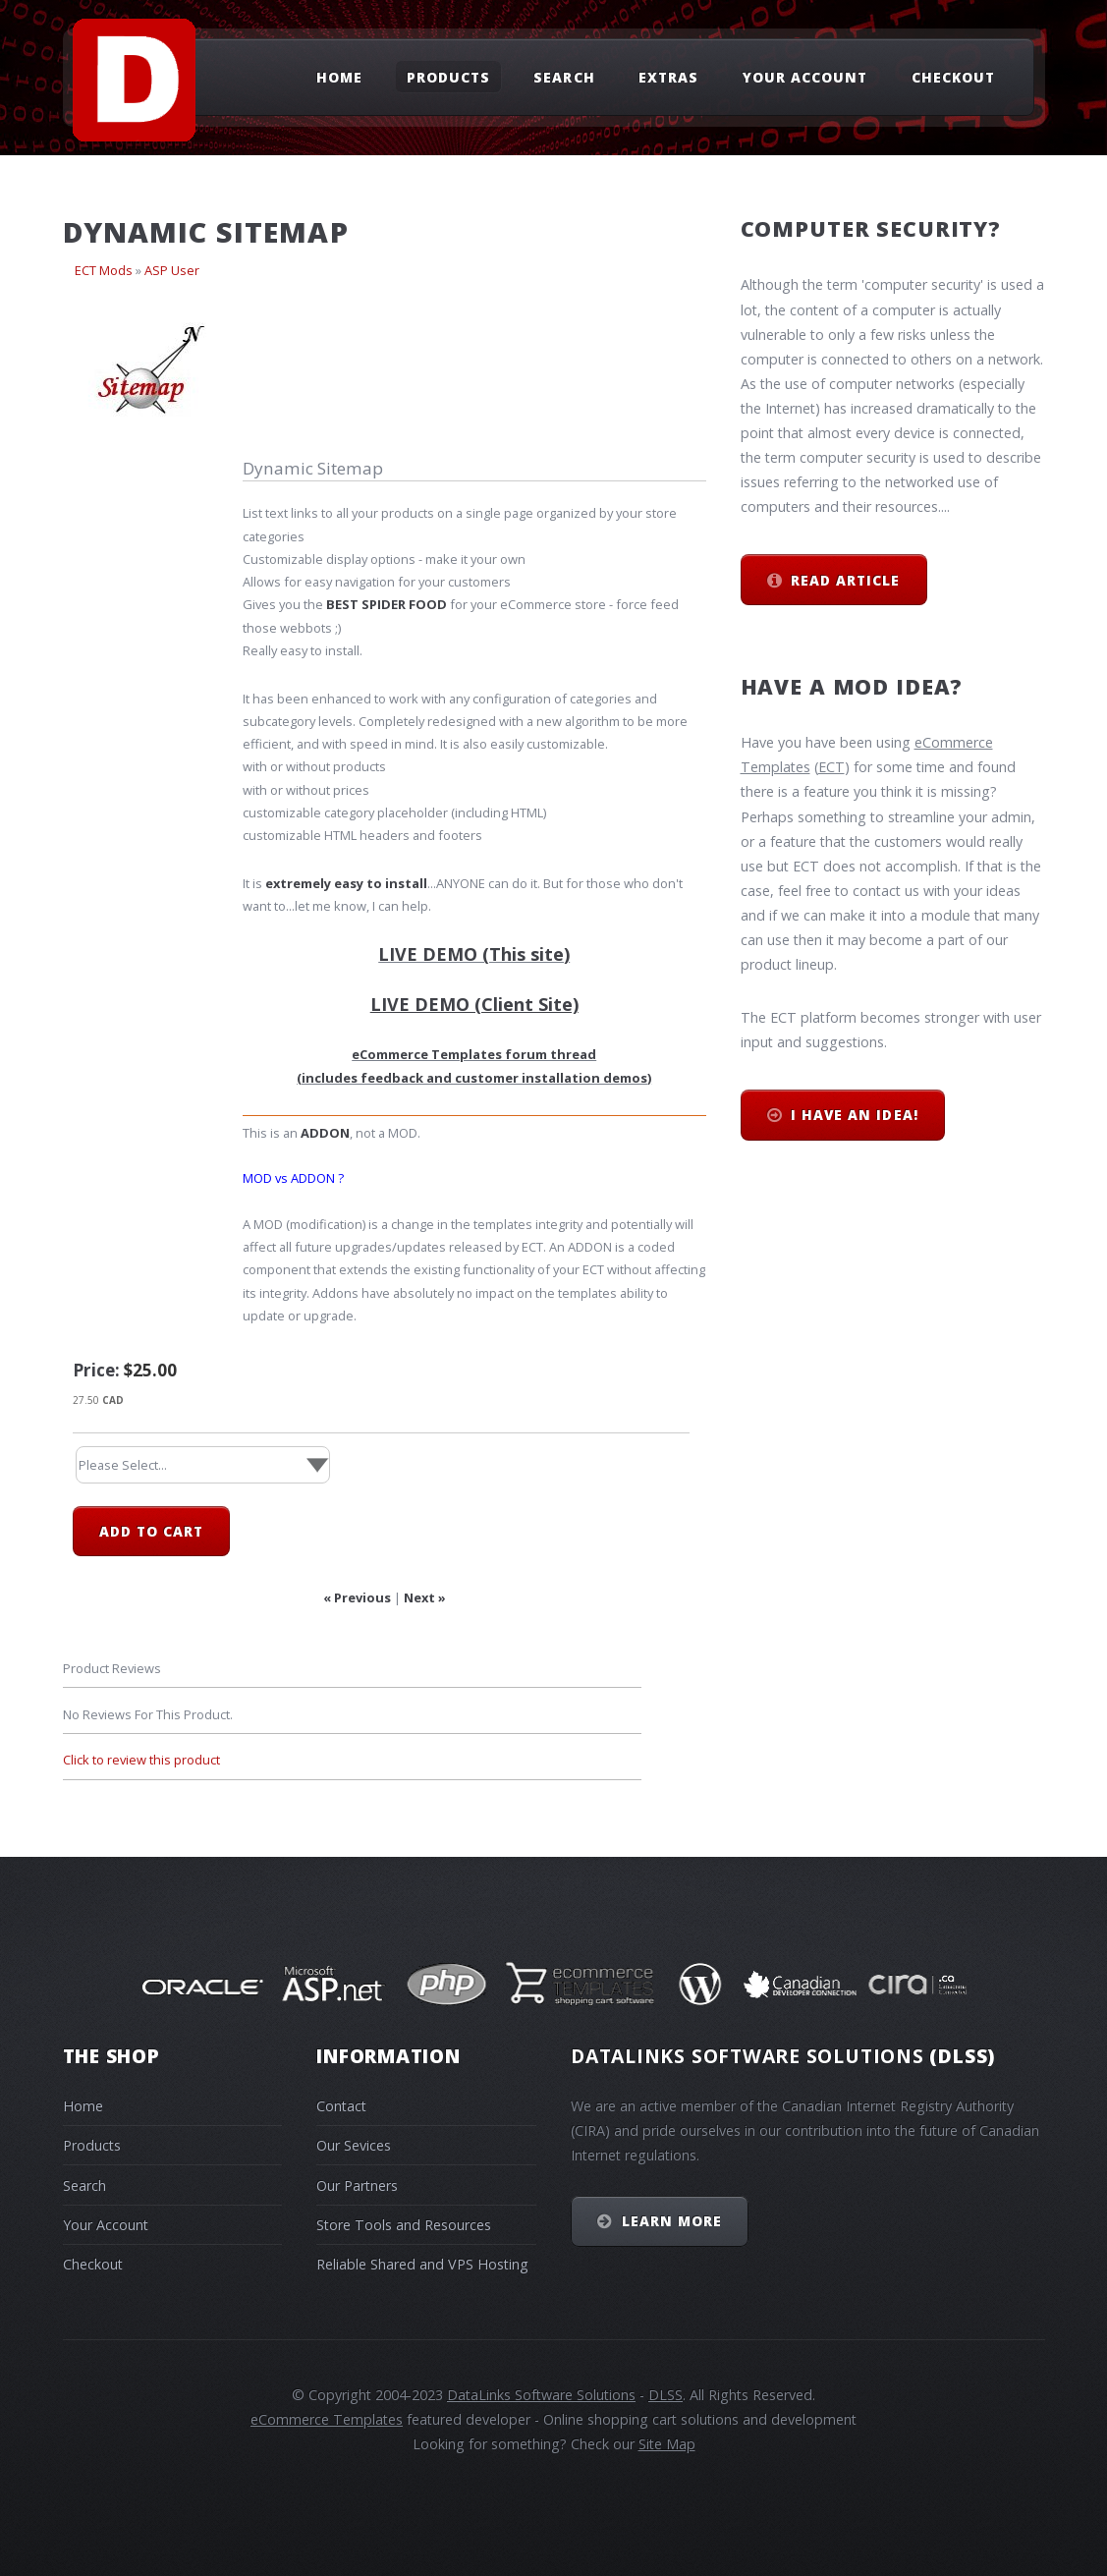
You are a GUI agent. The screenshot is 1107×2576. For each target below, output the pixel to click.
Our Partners (357, 2185)
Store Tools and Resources (403, 2224)
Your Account (805, 76)
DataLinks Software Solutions (541, 2394)
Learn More (672, 2221)
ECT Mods (104, 270)
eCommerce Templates (326, 2419)
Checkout (953, 76)
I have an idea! (854, 1114)
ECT (831, 766)
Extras (668, 76)
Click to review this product (141, 1759)
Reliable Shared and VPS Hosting (422, 2264)
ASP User (171, 270)
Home (339, 76)
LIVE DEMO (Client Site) (474, 1004)
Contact (341, 2106)
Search (563, 76)
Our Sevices (353, 2145)
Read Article (845, 580)
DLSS (665, 2394)
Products (448, 76)
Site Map (666, 2444)
